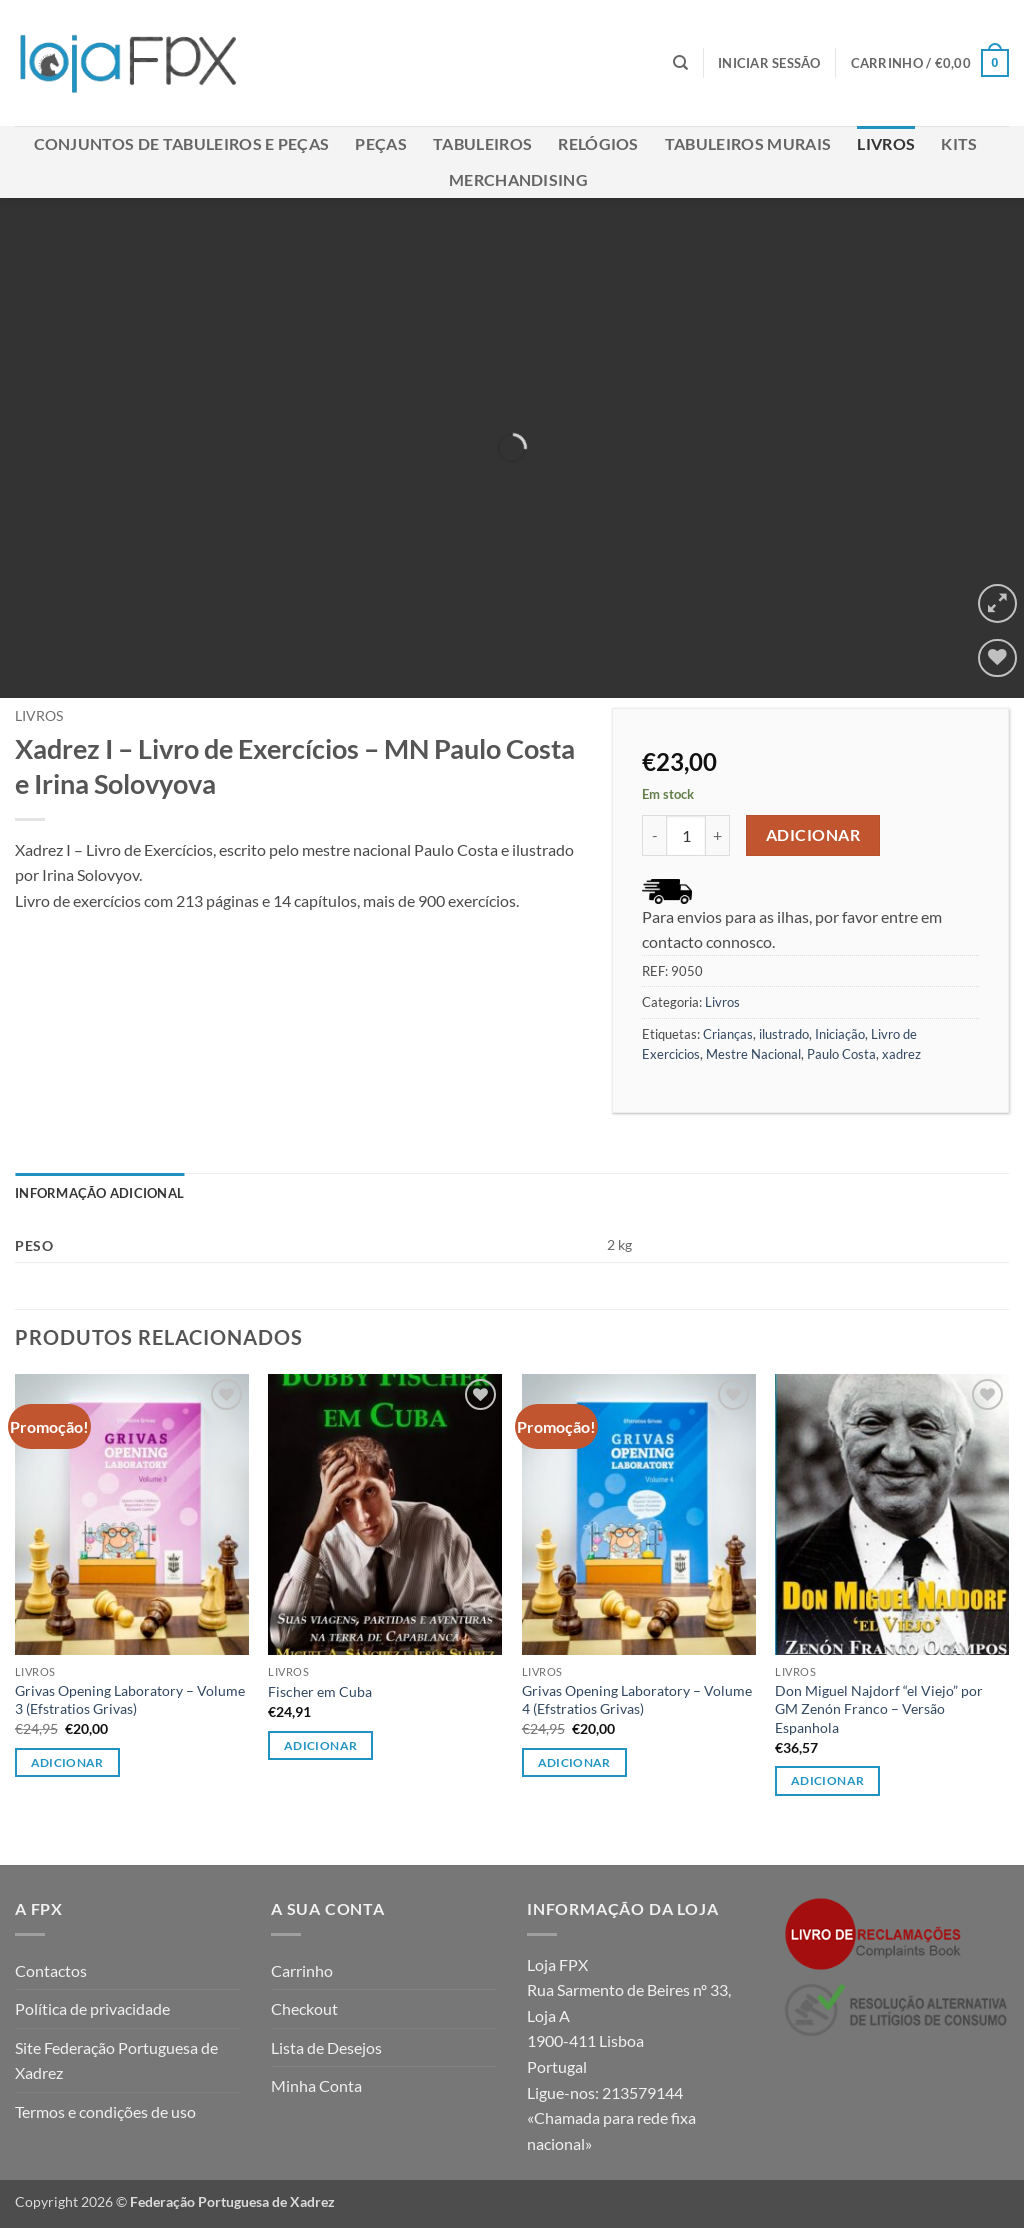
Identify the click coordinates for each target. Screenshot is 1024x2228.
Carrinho (302, 1970)
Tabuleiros (482, 143)
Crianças (728, 1034)
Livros (886, 143)
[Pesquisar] (680, 63)
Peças (381, 143)
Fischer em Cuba (320, 1691)
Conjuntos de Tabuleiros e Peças (182, 143)
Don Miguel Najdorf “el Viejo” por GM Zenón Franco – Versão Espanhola (879, 1709)
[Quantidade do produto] (686, 835)
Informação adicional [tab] (99, 1193)
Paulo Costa (841, 1054)
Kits (959, 143)
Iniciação (840, 1034)
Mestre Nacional (753, 1054)
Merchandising (518, 179)
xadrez (901, 1054)
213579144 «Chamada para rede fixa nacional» (611, 2118)
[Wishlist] (997, 658)
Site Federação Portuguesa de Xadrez (116, 2060)
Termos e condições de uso (105, 2111)
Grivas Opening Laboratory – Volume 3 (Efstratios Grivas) (130, 1700)
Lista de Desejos (326, 2047)
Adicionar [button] (67, 1762)
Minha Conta (316, 2085)
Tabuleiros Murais (748, 143)
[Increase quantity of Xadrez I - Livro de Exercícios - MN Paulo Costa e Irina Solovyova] (718, 835)
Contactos (51, 1970)
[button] (769, 63)
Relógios (598, 143)
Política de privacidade (92, 2008)
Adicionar (813, 835)
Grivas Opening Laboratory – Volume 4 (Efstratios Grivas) (637, 1700)
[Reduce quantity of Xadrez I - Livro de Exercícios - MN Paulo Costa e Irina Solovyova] (654, 835)
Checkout (304, 2008)
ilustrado (784, 1034)
